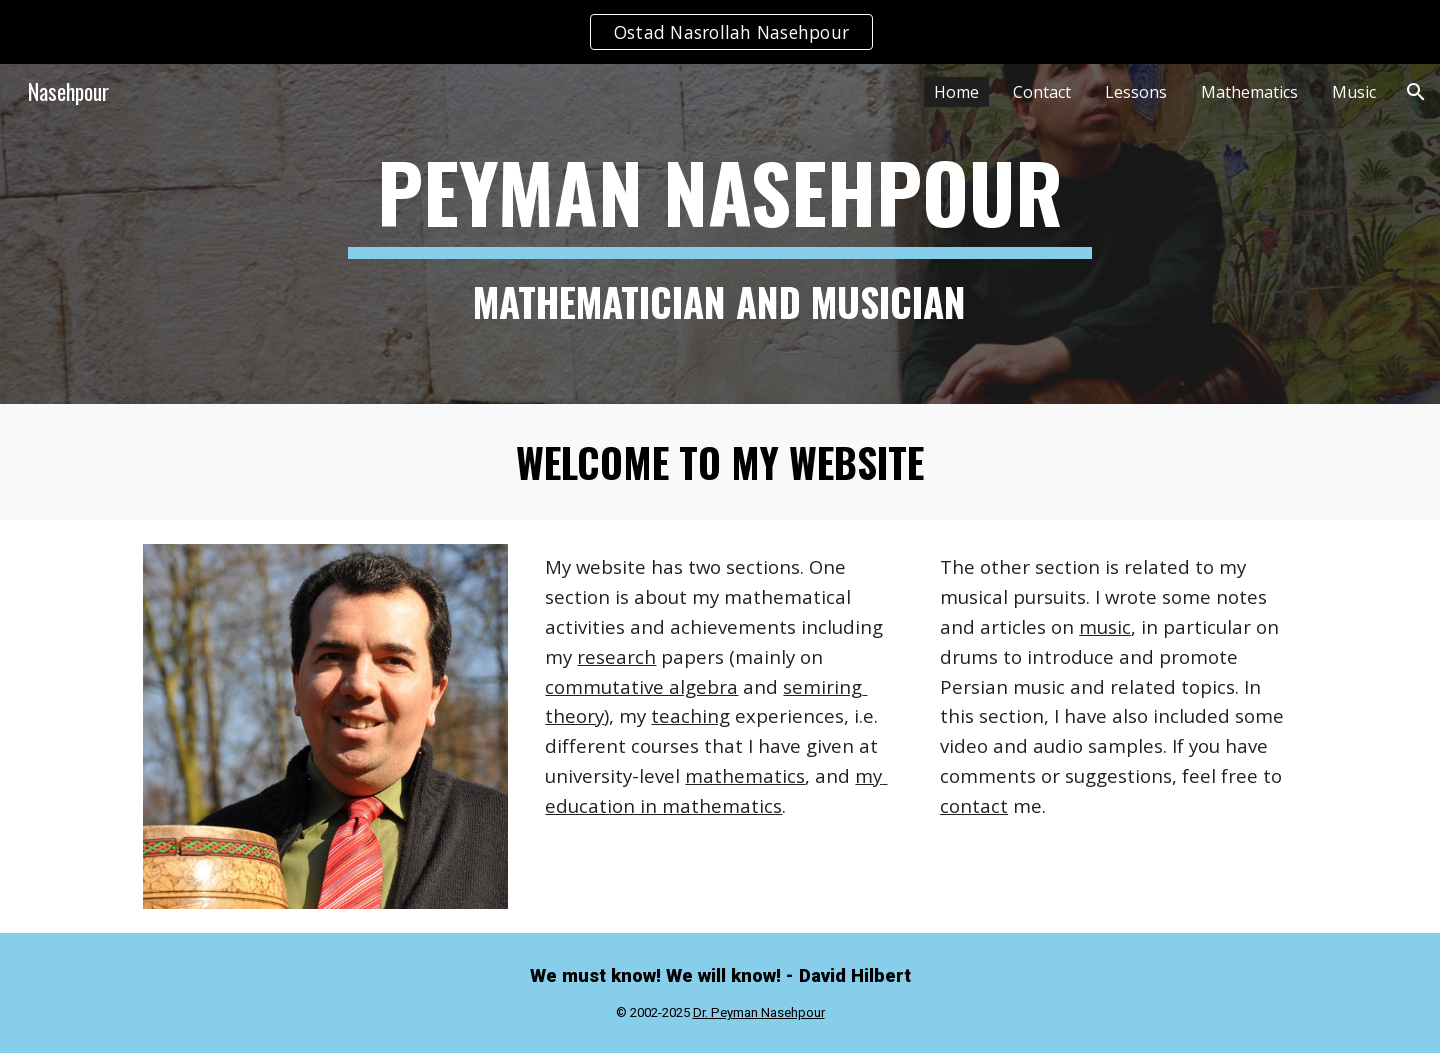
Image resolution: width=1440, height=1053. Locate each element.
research (616, 656)
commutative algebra (641, 686)
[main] (720, 234)
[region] (720, 32)
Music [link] (1354, 92)
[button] (1416, 92)
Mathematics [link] (1249, 92)
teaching (690, 715)
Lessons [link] (1136, 92)
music (1105, 626)
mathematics (745, 775)
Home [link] (956, 92)
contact (974, 805)
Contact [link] (1042, 92)
